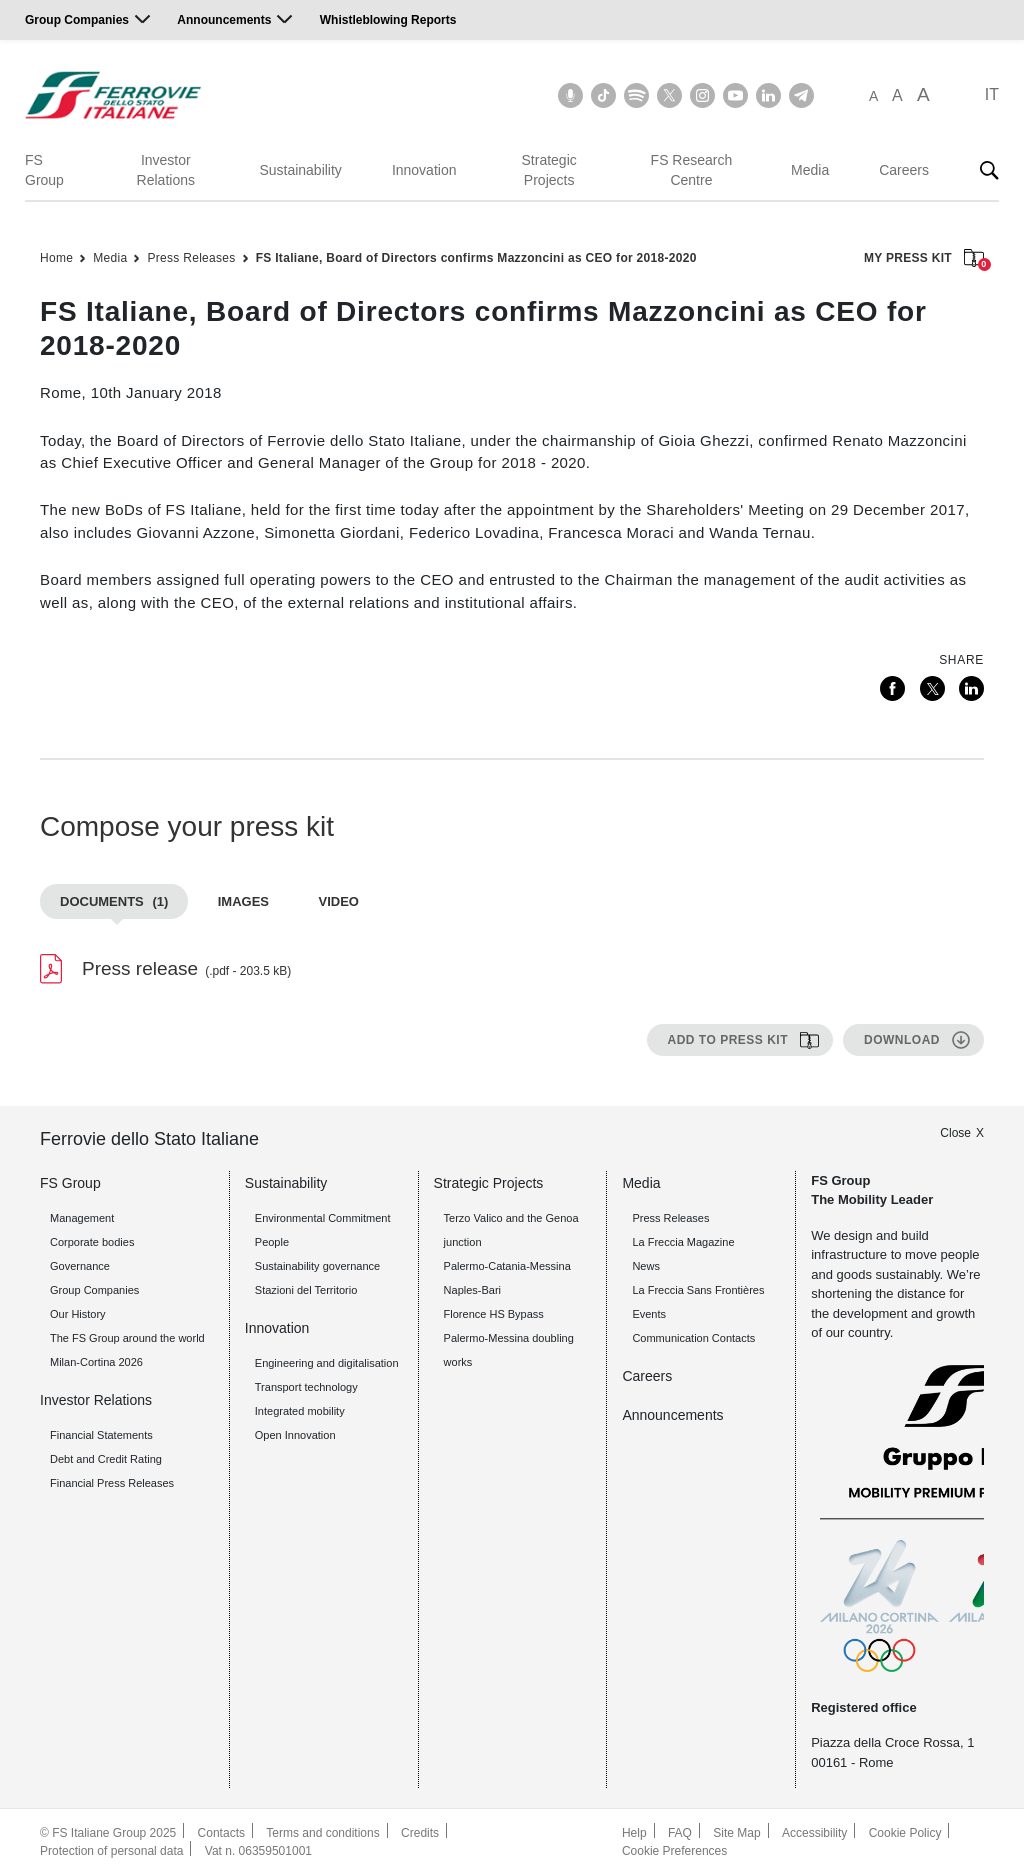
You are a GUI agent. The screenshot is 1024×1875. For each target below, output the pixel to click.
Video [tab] (338, 901)
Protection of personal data (111, 1851)
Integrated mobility (300, 1411)
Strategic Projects (549, 170)
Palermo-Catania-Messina (507, 1266)
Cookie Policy (905, 1833)
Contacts (221, 1833)
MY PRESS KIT (924, 259)
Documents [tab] (114, 901)
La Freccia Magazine (683, 1242)
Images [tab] (243, 901)
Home (56, 258)
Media (810, 170)
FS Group (44, 170)
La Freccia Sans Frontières (698, 1290)
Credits (420, 1833)
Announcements (224, 20)
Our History (78, 1314)
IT (992, 94)
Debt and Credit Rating (106, 1459)
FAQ (680, 1833)
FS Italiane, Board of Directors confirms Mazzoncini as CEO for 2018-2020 (476, 258)
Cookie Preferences (674, 1851)
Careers (904, 170)
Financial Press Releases (112, 1483)
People (272, 1242)
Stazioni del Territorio (306, 1290)
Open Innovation (295, 1435)
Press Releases (191, 258)
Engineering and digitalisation (327, 1363)
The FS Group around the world (127, 1338)
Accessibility (814, 1833)
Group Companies (77, 20)
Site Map (736, 1833)
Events (649, 1314)
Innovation (424, 170)
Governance (80, 1266)
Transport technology (306, 1387)
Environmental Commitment (323, 1218)
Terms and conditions (322, 1833)
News (646, 1266)
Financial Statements (101, 1435)
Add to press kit (728, 1040)
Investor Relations (166, 170)
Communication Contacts (693, 1338)
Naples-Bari (472, 1290)
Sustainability (300, 170)
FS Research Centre (692, 170)
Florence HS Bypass (494, 1314)
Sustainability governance (317, 1266)
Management (82, 1218)
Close (955, 1133)
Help (634, 1833)
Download (902, 1040)
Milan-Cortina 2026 (96, 1362)
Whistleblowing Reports (388, 20)
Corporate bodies (92, 1242)
